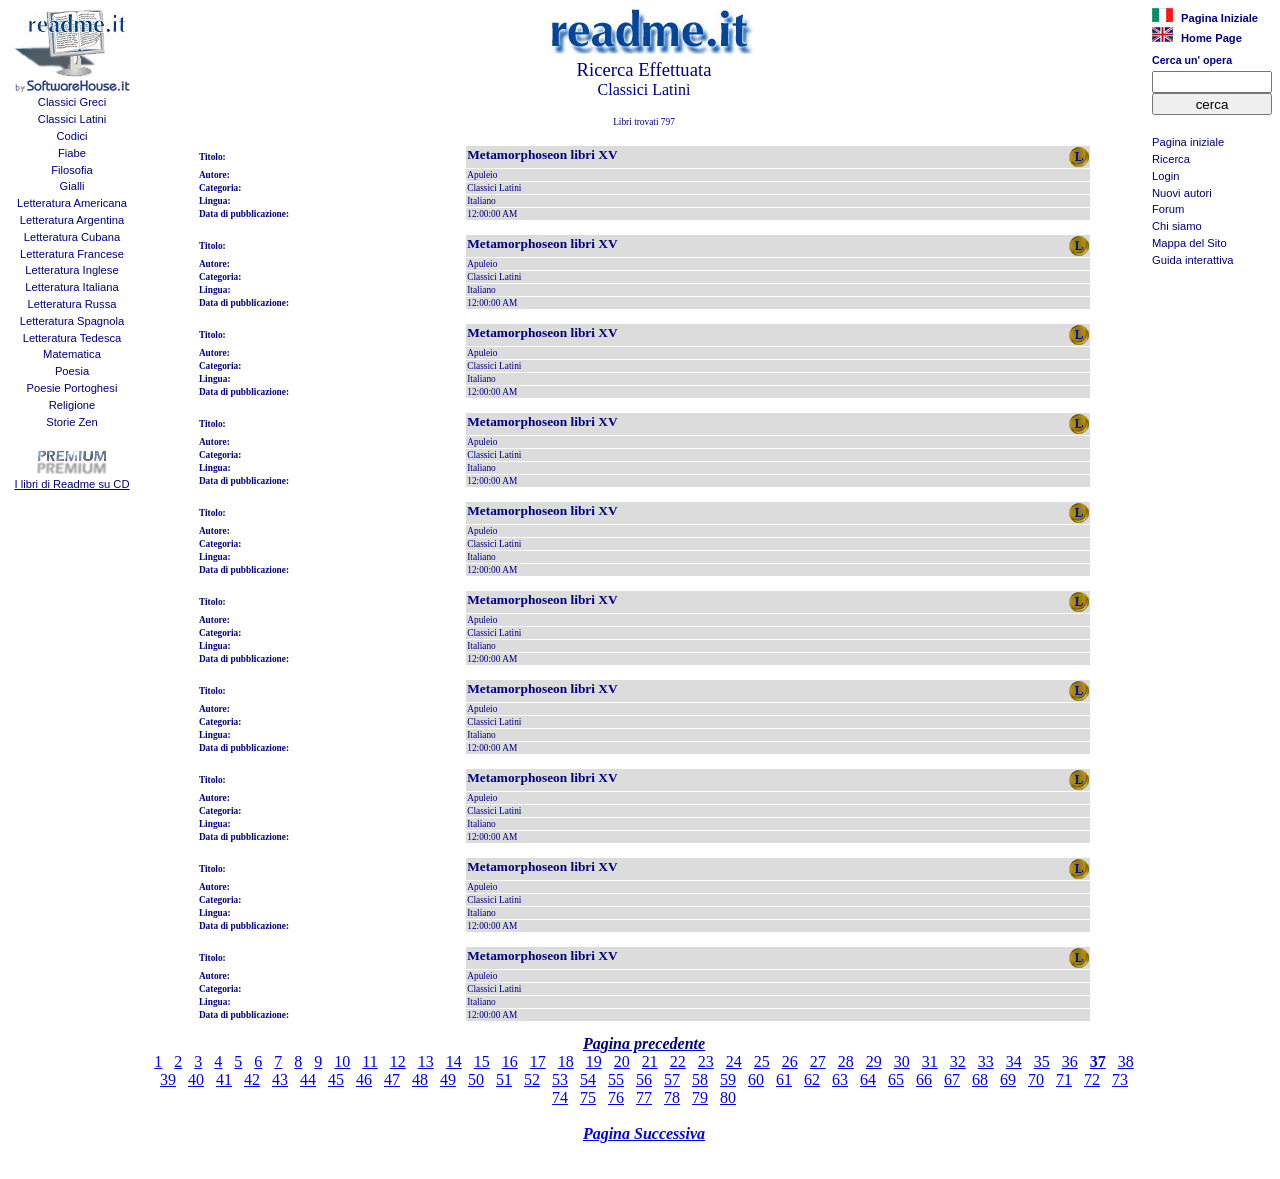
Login (1165, 176)
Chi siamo (1177, 226)
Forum (1168, 209)
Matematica (72, 354)
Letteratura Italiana (71, 287)
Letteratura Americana (72, 203)
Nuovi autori (1182, 193)
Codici (71, 136)
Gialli (72, 186)
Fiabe (72, 153)
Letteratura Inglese (71, 270)
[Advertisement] (1212, 376)
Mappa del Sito (1189, 243)
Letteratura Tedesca (72, 338)
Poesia (72, 371)
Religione (72, 405)
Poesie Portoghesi (72, 388)
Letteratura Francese (72, 254)
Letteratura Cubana (72, 237)
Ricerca (1171, 159)
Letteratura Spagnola (72, 321)
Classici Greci (72, 102)
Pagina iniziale (1188, 142)
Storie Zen (72, 422)
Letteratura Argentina (72, 220)
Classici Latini (72, 119)
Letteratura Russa (72, 304)
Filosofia (72, 170)
